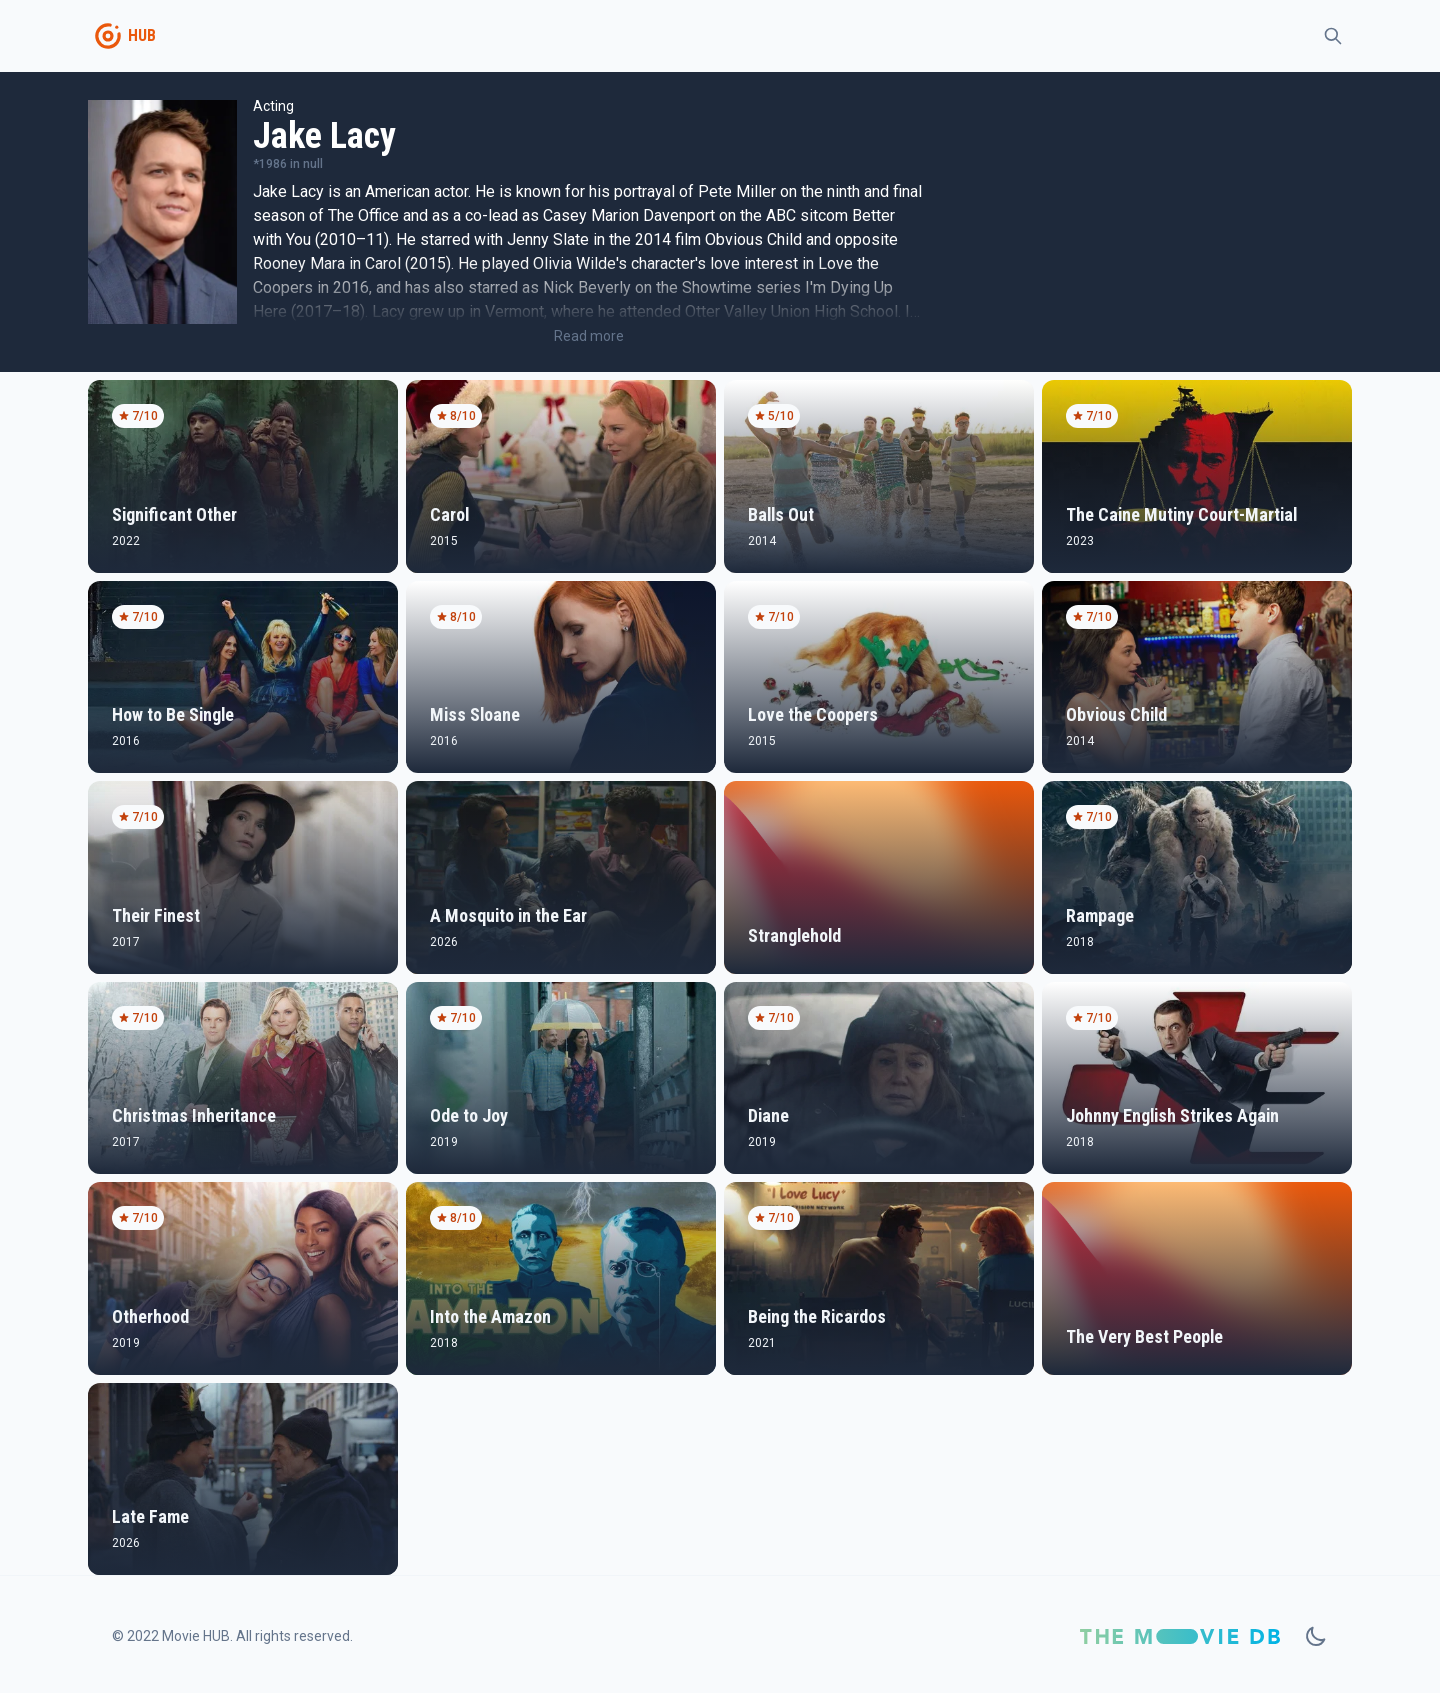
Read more (589, 336)
